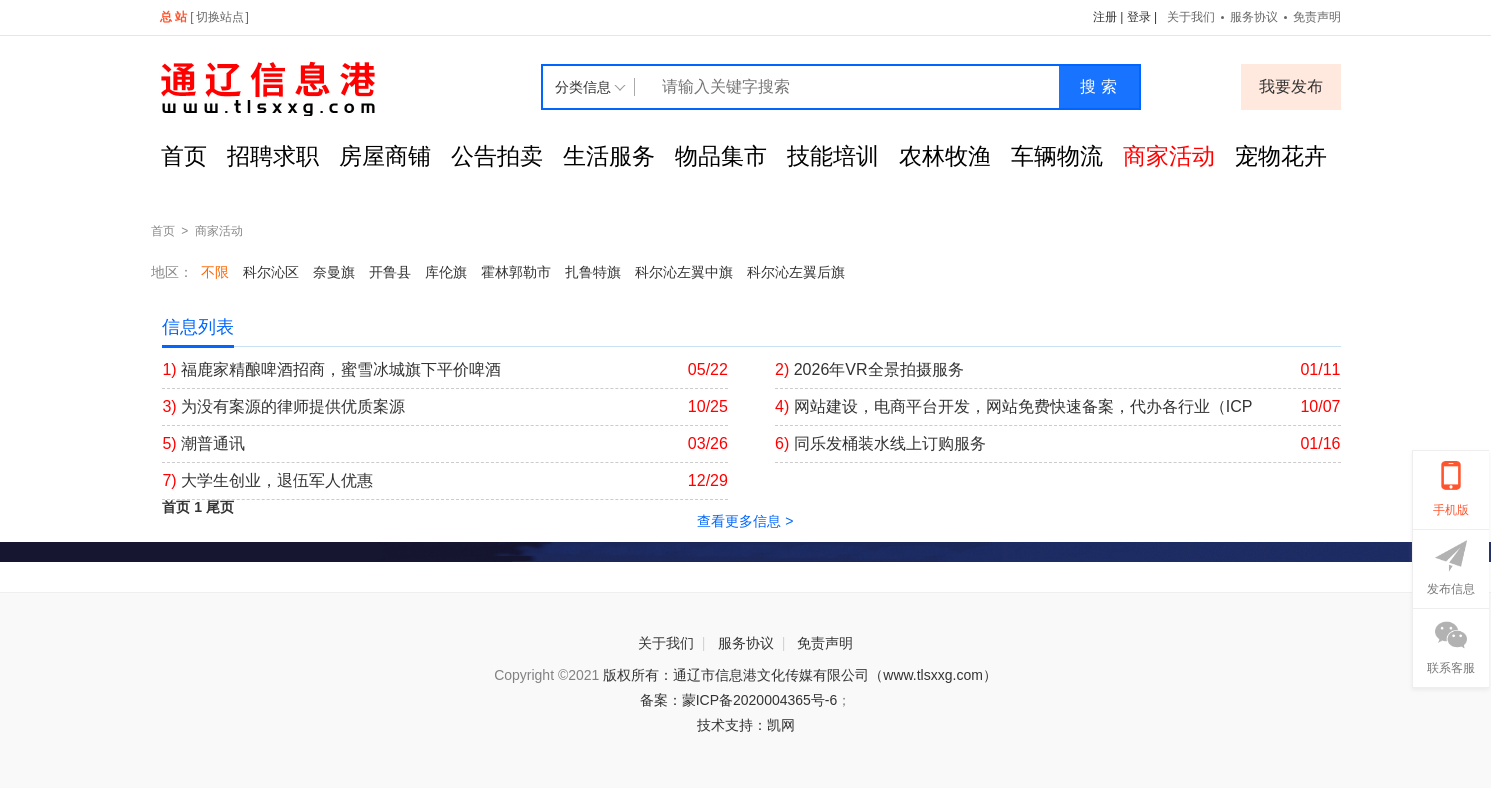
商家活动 (1169, 156)
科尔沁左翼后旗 (796, 272)
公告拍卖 (497, 156)
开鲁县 (390, 272)
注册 (1105, 17)
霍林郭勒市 (516, 272)
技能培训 (833, 156)
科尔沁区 (271, 272)
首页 (184, 156)
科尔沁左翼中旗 (684, 272)
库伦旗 (446, 272)
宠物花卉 (1281, 156)
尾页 (220, 507)
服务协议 (1254, 17)
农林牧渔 (945, 156)
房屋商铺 (385, 156)
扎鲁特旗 (593, 272)
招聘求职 (273, 156)
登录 (1139, 17)
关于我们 (1191, 17)
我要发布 (1291, 86)
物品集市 (721, 156)
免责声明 (1317, 17)
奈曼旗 (334, 272)
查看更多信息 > (745, 521)
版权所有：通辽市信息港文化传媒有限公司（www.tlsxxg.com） (800, 675)
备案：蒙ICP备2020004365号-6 (739, 700)
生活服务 (609, 156)
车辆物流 (1057, 156)
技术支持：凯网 (746, 725)
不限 (215, 272)
